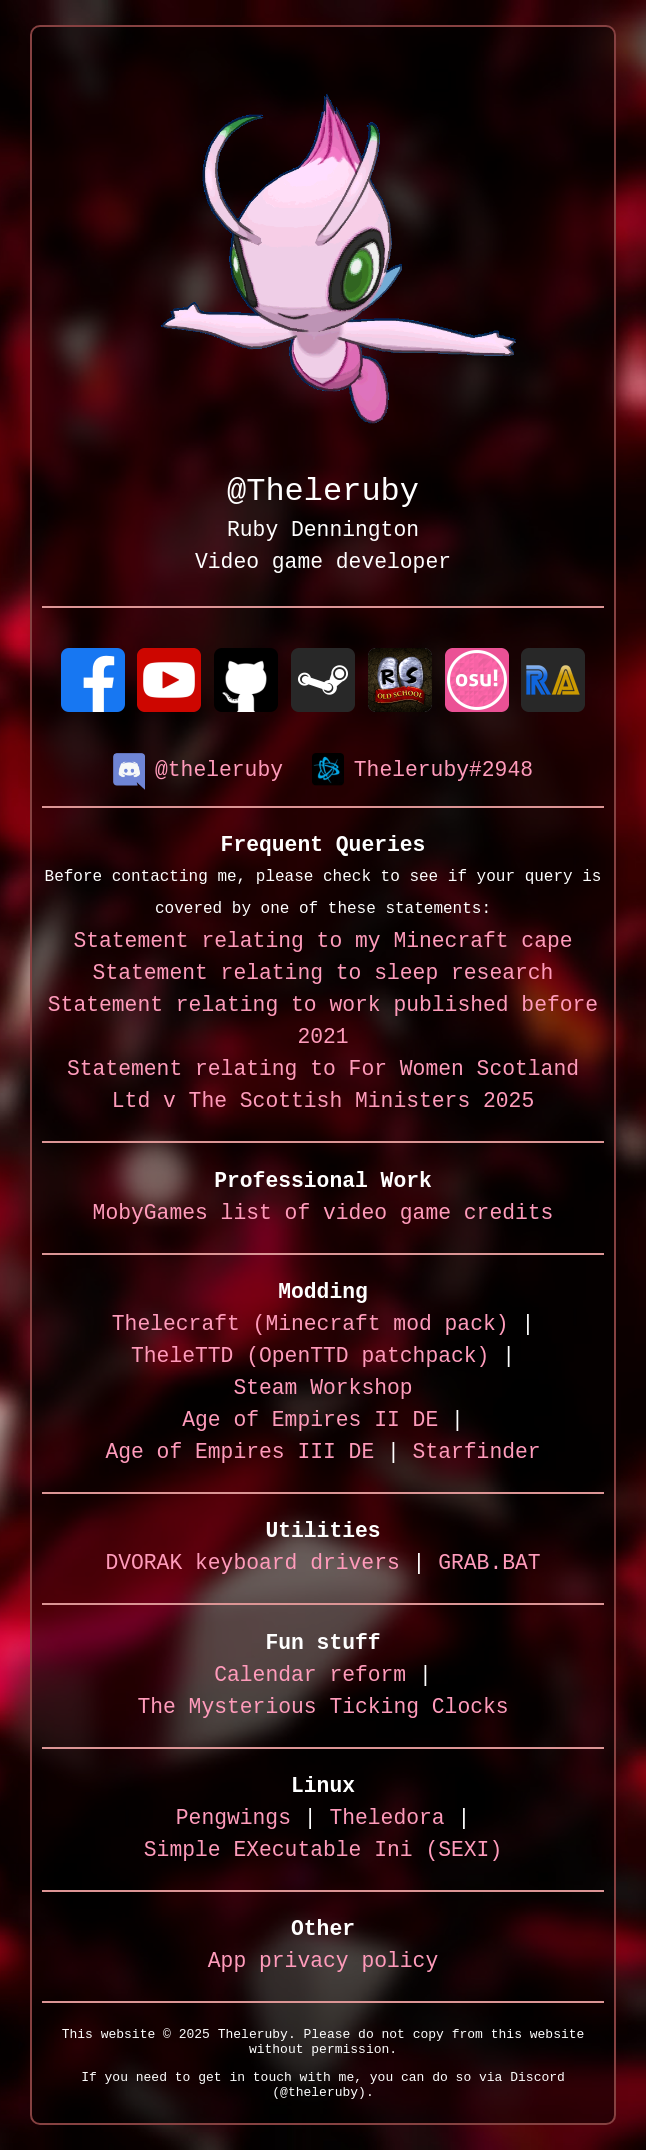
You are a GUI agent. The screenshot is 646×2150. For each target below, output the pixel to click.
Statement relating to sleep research (323, 974)
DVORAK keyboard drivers (252, 1564)
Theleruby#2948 (422, 769)
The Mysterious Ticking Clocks (322, 1708)
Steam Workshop (322, 1389)
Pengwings (233, 1819)
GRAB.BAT (489, 1564)
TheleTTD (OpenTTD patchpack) (310, 1357)
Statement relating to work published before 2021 (323, 1022)
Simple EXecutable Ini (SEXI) (323, 1851)
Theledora (386, 1819)
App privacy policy (323, 1962)
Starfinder (477, 1453)
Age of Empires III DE (239, 1453)
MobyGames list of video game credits (323, 1214)
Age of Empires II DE (310, 1421)
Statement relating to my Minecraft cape (322, 942)
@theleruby (198, 769)
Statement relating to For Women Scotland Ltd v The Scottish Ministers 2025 (323, 1086)
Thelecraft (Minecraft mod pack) (310, 1325)
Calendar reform (310, 1676)
